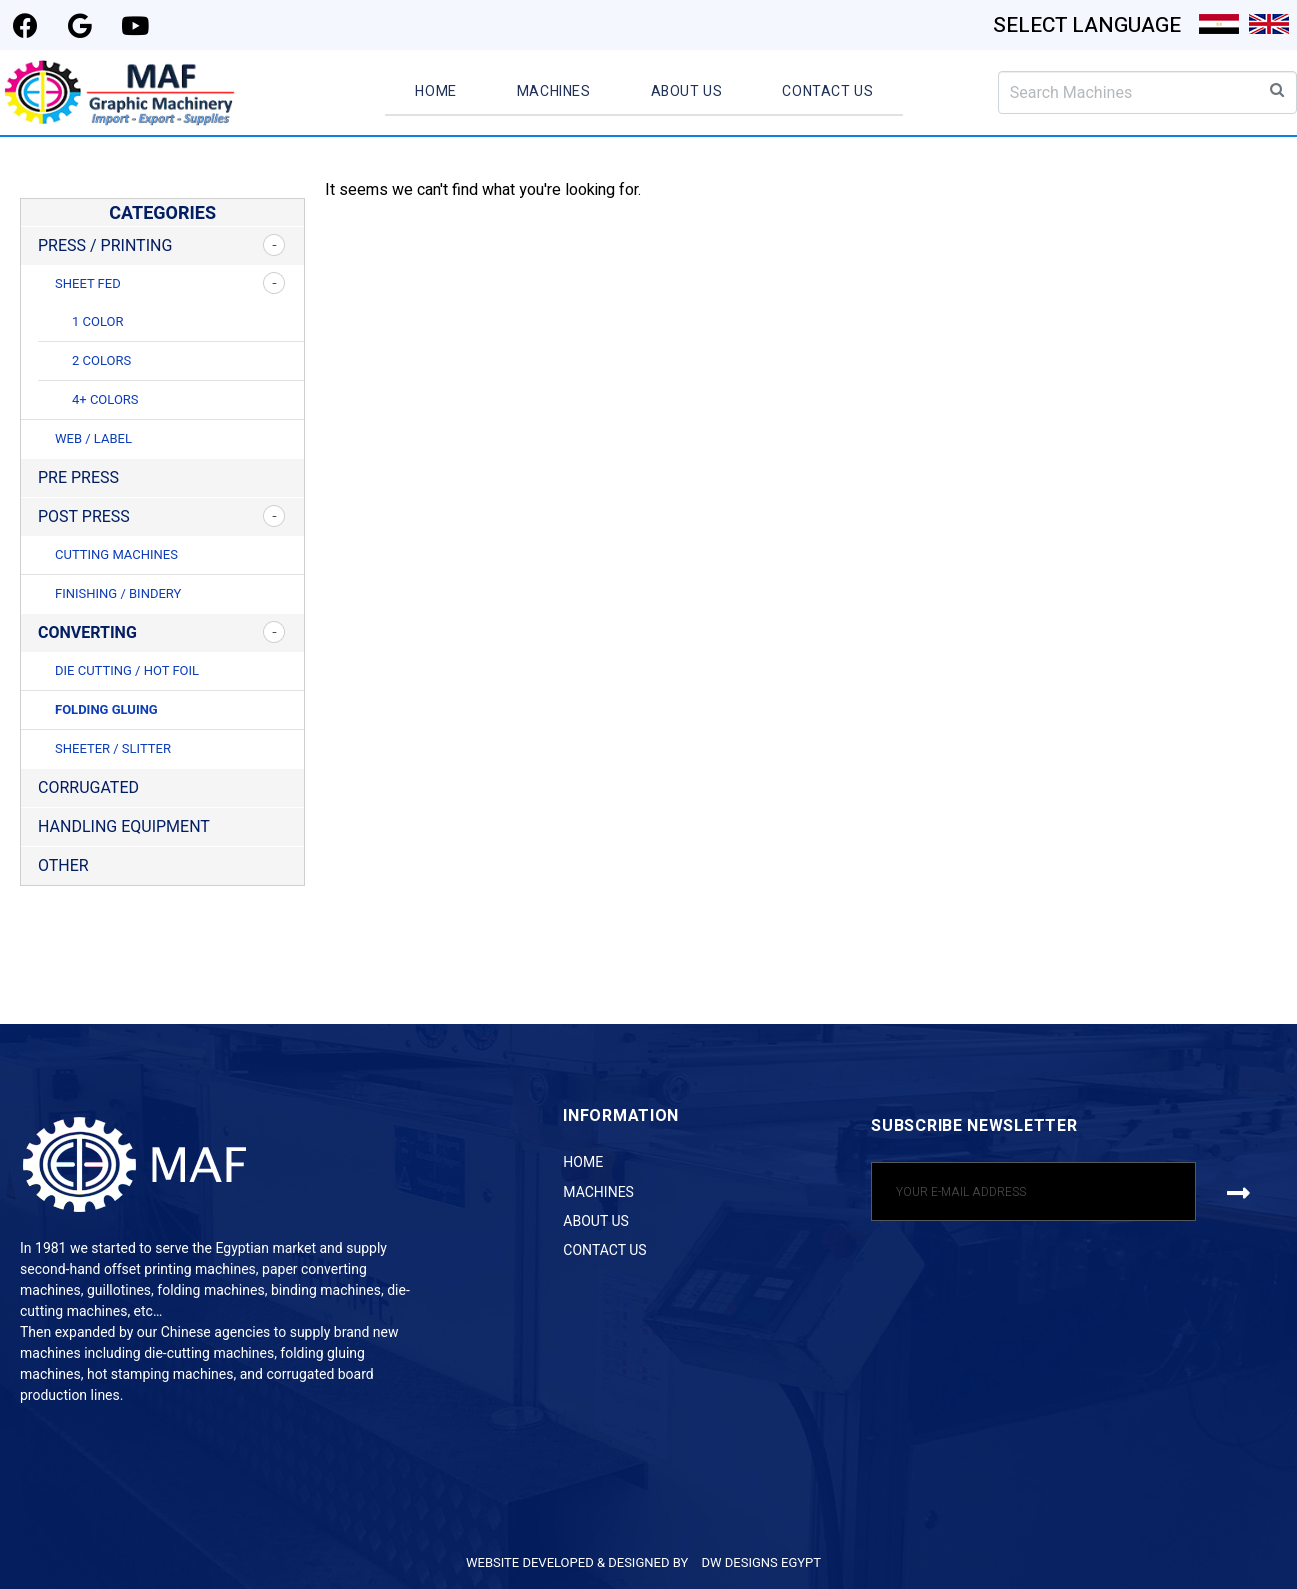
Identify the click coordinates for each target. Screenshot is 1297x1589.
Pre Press (78, 477)
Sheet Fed (88, 283)
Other (63, 865)
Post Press (84, 516)
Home (435, 91)
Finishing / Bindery (118, 593)
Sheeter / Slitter (113, 748)
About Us (687, 91)
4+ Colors (105, 399)
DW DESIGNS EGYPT (761, 1562)
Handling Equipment (124, 826)
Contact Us (827, 91)
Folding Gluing (106, 709)
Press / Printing (105, 245)
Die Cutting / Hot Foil (127, 670)
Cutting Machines (116, 554)
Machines (554, 91)
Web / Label (93, 438)
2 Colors (101, 360)
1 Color (97, 321)
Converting (87, 632)
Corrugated (88, 787)
